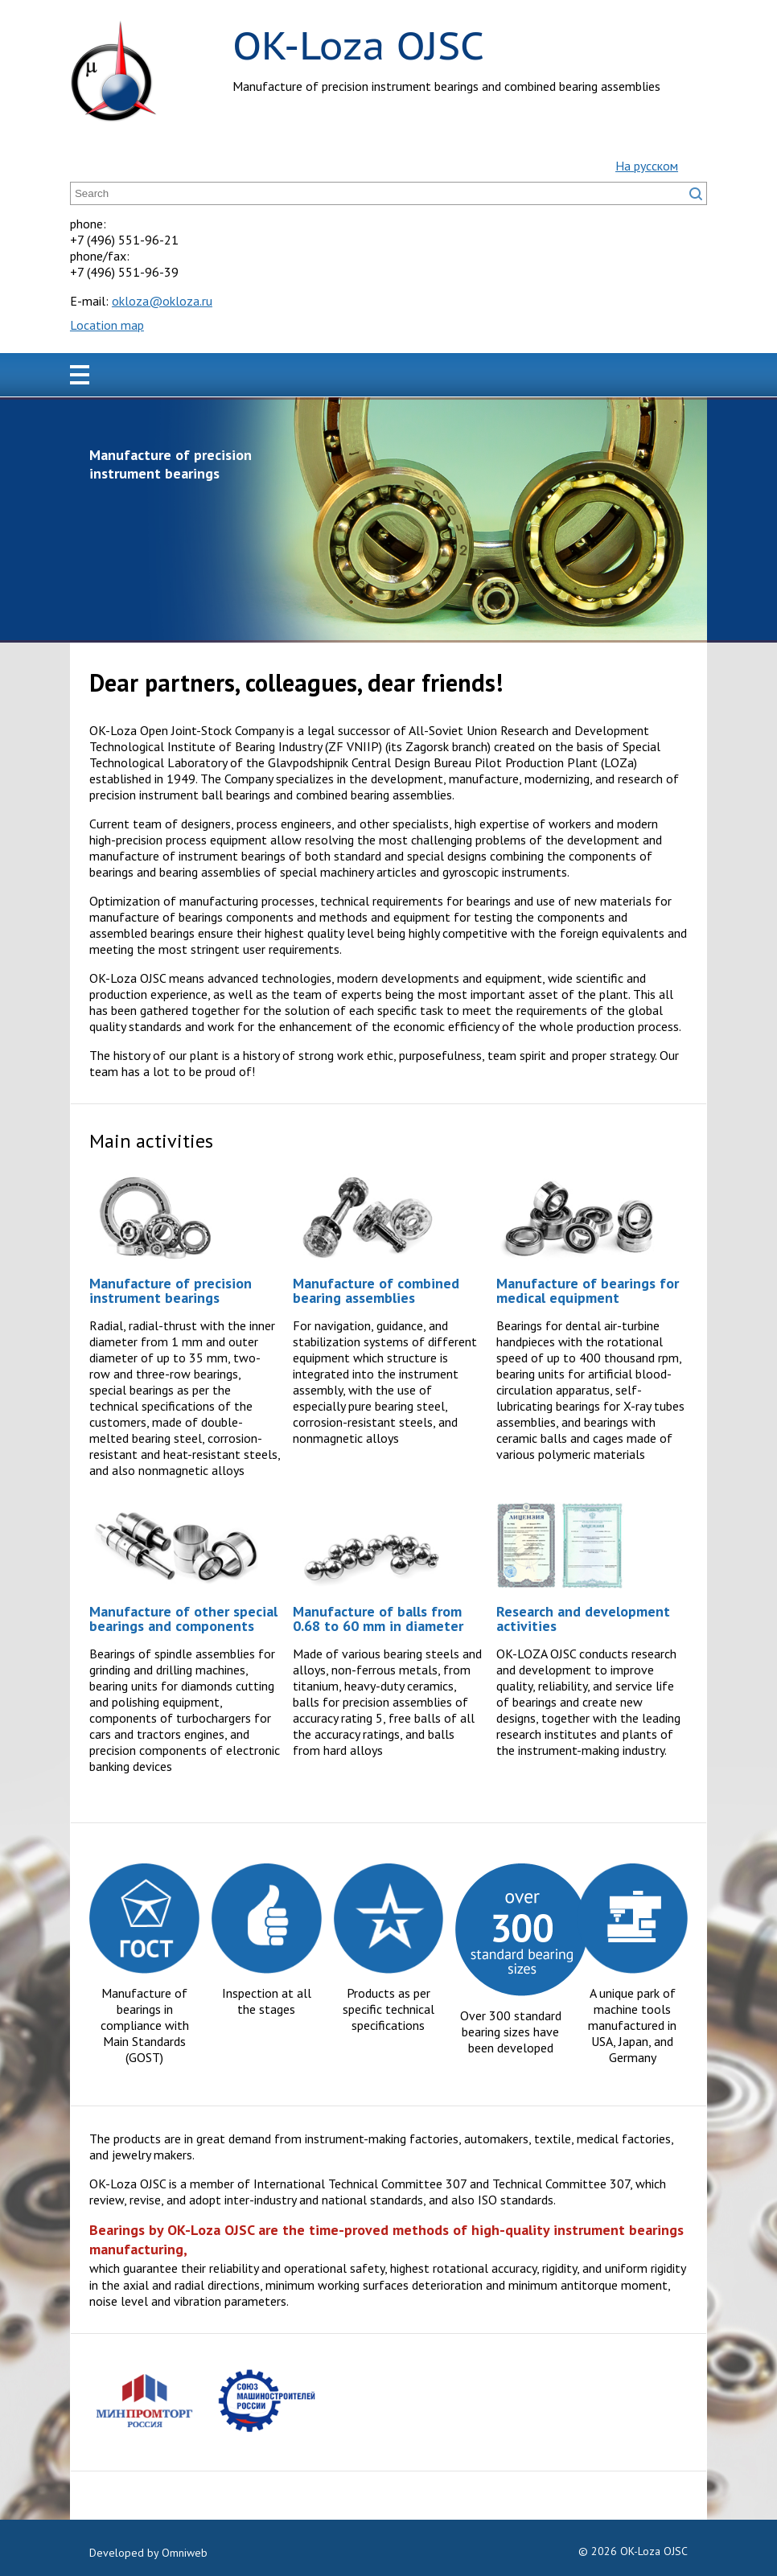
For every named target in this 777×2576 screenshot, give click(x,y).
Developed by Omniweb (148, 2552)
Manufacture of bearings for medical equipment (587, 1290)
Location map (107, 325)
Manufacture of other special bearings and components (183, 1618)
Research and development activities (583, 1618)
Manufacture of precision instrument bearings (170, 1290)
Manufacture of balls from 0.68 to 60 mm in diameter (378, 1618)
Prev (91, 520)
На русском (646, 166)
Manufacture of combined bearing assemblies (376, 1290)
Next (686, 520)
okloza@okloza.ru (162, 301)
